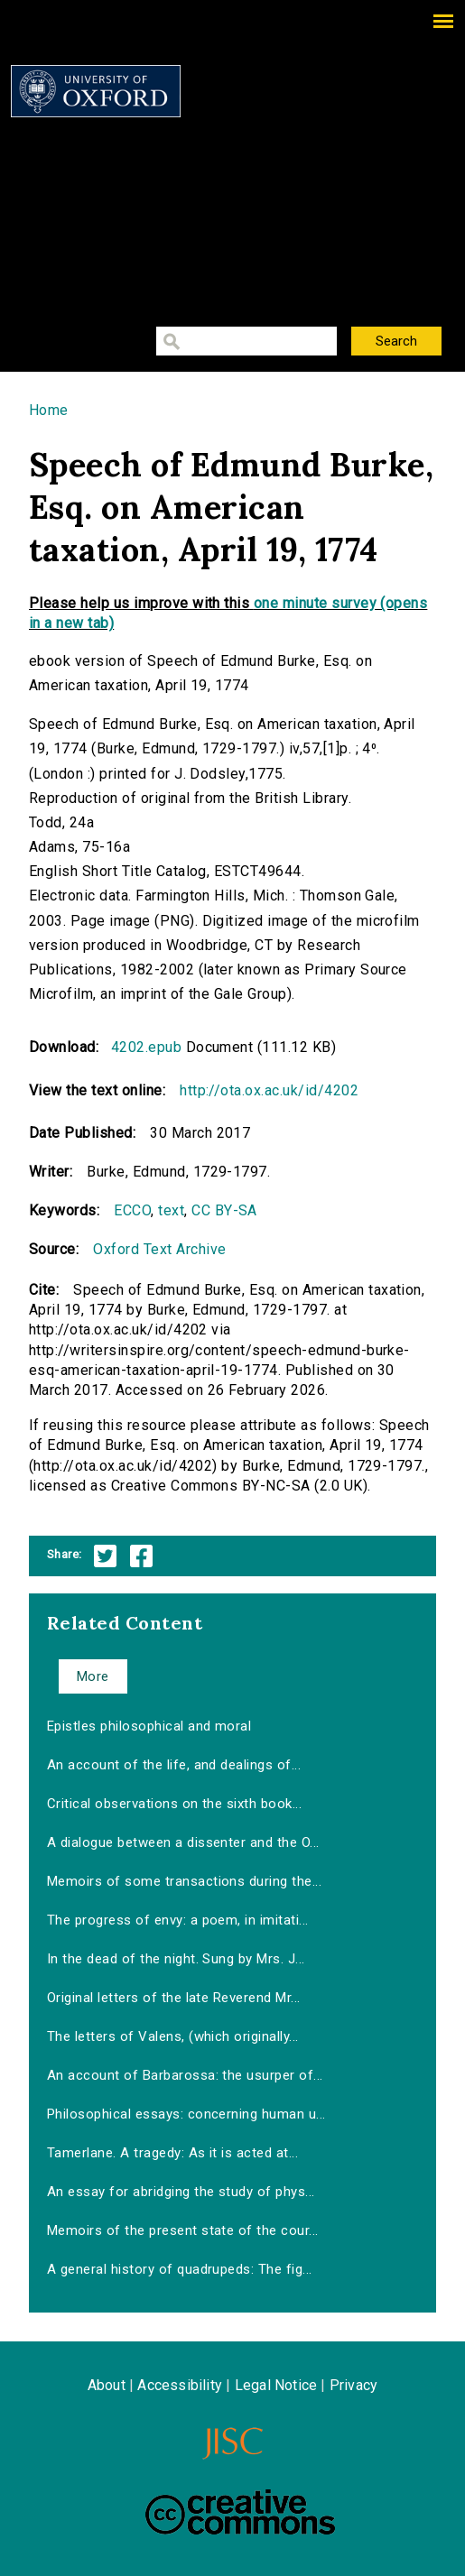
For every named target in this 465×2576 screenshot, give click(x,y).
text (171, 1210)
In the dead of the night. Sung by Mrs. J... (176, 1959)
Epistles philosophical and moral (149, 1726)
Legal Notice (276, 2385)
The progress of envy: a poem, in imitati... (178, 1920)
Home (49, 410)
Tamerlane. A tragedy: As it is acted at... (172, 2153)
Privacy (353, 2385)
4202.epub (146, 1047)
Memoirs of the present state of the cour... (183, 2230)
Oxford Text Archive (159, 1249)
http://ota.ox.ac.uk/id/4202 (269, 1090)
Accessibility (179, 2385)
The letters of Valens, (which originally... (173, 2036)
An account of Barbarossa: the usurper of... (185, 2075)
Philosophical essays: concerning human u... (186, 2114)
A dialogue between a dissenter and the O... (183, 1842)
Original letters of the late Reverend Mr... (174, 1998)
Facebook (141, 1556)
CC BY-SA (224, 1210)
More (93, 1676)
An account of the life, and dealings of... (174, 1765)
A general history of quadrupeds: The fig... (179, 2269)
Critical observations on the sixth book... (174, 1804)
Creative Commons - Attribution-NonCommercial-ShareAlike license (240, 2511)
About (107, 2385)
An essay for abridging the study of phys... (181, 2192)
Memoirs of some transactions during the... (184, 1881)
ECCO (132, 1210)
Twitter (105, 1556)
